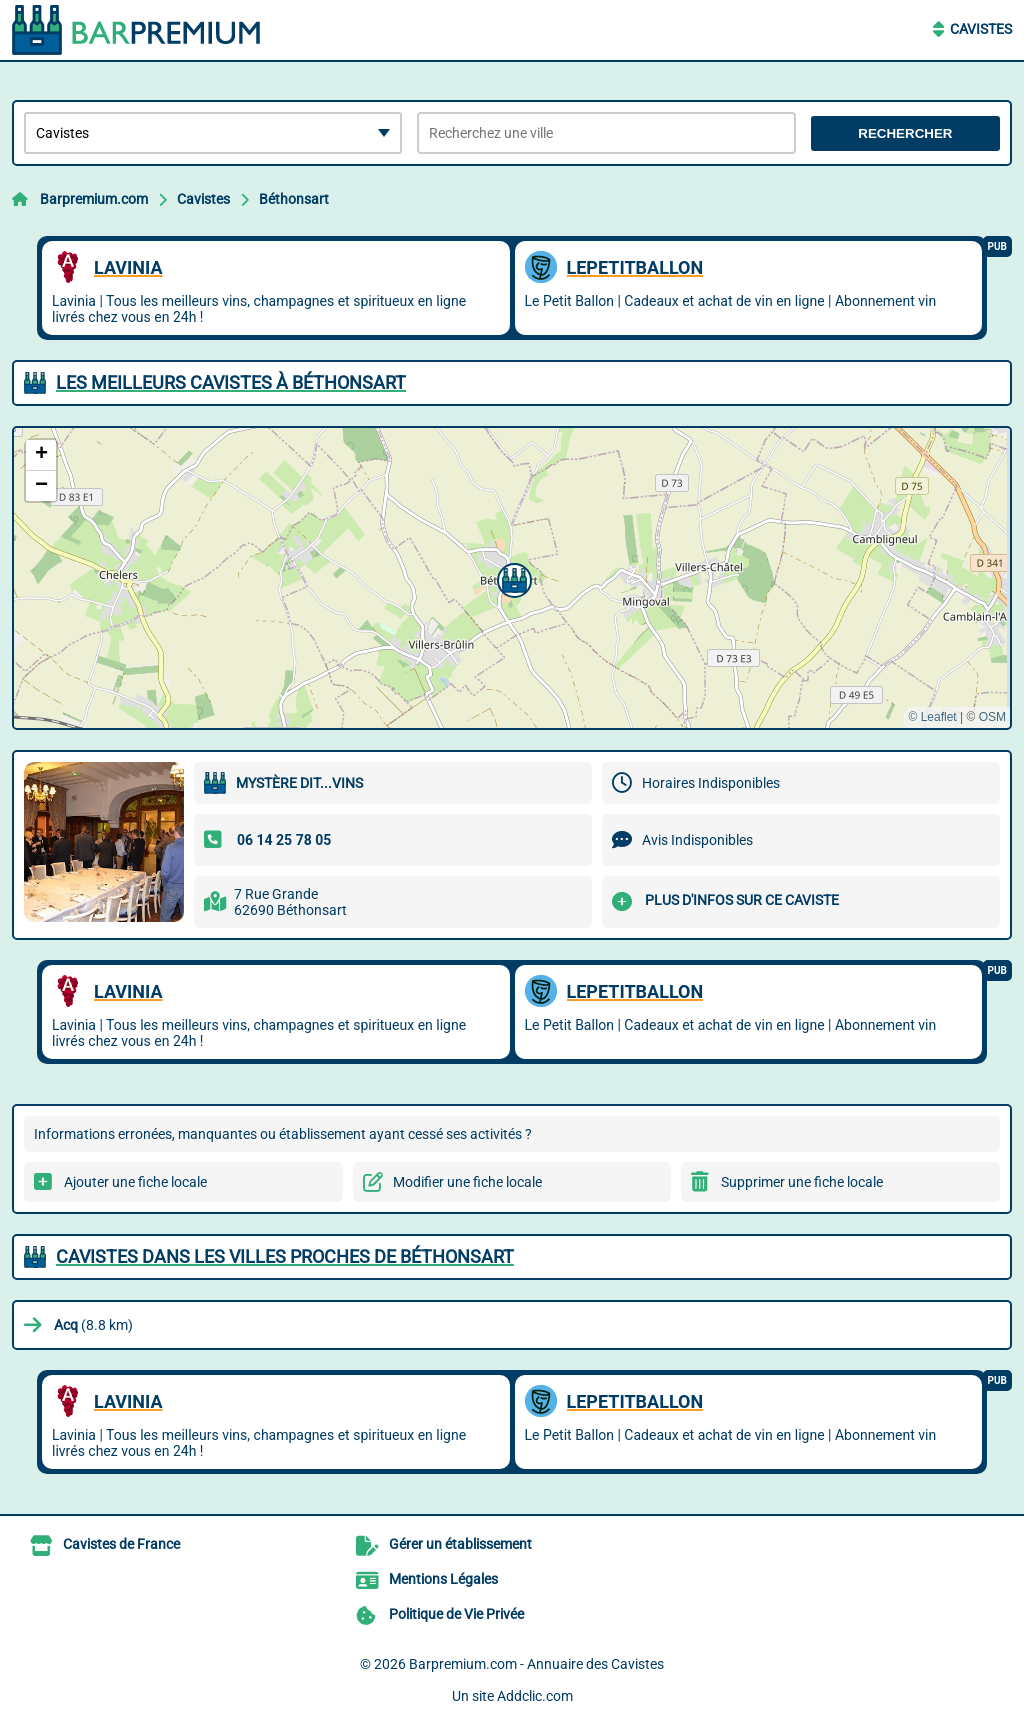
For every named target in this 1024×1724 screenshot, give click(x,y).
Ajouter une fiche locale (135, 1182)
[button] (512, 578)
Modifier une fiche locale (467, 1182)
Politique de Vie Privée (456, 1614)
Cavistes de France (121, 1544)
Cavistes (981, 29)
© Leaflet (932, 717)
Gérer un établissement (460, 1544)
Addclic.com (535, 1696)
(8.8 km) (93, 1325)
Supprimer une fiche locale (802, 1182)
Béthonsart (294, 199)
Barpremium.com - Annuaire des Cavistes (536, 1664)
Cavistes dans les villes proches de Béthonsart (285, 1256)
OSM (992, 717)
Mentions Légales (443, 1579)
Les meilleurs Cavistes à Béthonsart (231, 382)
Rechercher (905, 133)
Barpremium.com (94, 199)
